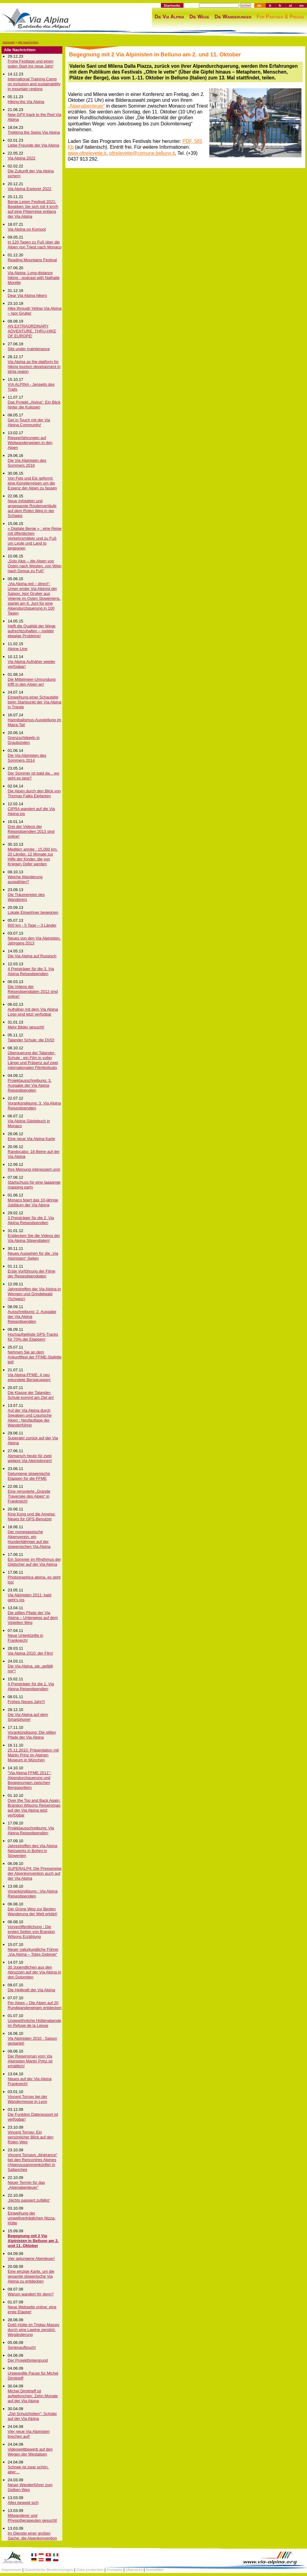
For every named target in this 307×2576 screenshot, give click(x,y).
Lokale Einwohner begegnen (33, 912)
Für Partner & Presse (280, 16)
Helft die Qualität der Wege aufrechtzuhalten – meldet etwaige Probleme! (32, 631)
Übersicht (134, 2569)
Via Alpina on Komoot (27, 229)
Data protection (89, 2569)
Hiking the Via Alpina (26, 101)
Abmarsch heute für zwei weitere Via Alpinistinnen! (30, 1458)
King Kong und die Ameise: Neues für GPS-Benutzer (32, 1516)
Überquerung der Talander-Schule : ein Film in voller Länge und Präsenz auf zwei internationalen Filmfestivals (33, 1060)
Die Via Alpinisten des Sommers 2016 (27, 463)
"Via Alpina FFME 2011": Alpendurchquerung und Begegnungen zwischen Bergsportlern (29, 1780)
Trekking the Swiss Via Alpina (34, 132)
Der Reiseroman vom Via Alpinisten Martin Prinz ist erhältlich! (30, 2061)
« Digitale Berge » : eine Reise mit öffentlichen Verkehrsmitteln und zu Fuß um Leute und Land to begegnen (35, 538)
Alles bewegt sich (23, 2502)
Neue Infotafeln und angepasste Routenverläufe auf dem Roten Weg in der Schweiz (32, 508)
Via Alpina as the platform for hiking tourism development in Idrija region (34, 366)
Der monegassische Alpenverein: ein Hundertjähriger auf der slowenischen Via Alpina (29, 1539)
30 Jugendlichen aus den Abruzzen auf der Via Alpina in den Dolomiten (34, 1972)
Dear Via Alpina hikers (27, 295)
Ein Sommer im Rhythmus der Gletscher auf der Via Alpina (34, 1562)
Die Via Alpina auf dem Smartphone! (28, 1717)
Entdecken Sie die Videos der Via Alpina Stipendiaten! (34, 1238)
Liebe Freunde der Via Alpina (33, 145)
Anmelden (155, 2569)
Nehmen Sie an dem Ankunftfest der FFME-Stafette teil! (35, 1357)
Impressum (11, 2569)
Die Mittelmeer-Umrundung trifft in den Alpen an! (32, 682)
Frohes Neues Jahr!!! (26, 1701)
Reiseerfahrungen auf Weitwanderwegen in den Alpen (30, 442)
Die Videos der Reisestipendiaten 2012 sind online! (33, 991)
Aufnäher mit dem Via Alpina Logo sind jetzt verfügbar (33, 1011)
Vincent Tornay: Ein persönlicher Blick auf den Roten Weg (30, 2137)
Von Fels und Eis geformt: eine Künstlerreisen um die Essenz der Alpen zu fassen (32, 483)
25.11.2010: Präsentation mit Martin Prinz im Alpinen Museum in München (33, 1755)
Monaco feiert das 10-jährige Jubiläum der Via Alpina (33, 1202)
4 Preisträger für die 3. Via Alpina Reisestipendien (31, 971)
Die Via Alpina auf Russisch (32, 956)
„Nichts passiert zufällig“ (29, 2200)
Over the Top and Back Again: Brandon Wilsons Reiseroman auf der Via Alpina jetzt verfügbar (34, 1807)
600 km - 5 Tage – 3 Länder (32, 925)
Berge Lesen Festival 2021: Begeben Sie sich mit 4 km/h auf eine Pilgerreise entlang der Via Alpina (33, 209)
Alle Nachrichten (27, 42)
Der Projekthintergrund (28, 2360)
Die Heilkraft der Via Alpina (31, 1990)
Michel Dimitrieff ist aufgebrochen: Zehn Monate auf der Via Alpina (33, 2396)
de (259, 5)
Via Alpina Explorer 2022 (29, 188)
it (270, 5)
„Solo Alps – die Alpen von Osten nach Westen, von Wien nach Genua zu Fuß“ (34, 566)
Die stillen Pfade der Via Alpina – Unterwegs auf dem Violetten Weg (33, 1617)
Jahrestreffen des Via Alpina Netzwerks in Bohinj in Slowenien (32, 1850)
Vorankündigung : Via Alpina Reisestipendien (32, 1893)
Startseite (172, 5)
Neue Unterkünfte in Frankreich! (25, 1638)
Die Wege (199, 16)
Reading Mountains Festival (32, 260)
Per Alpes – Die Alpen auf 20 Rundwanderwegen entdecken (35, 2005)
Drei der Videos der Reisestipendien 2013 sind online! (31, 831)
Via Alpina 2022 (21, 158)
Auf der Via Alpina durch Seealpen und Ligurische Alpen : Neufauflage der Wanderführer (30, 1417)
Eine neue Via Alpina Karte (31, 1138)
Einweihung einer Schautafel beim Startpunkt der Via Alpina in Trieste (34, 702)
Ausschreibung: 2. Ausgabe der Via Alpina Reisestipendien (32, 1316)
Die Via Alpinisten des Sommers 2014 (27, 758)
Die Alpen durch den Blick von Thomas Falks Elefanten (34, 793)
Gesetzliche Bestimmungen (49, 2569)
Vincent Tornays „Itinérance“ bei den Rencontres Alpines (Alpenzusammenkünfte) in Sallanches (32, 2162)
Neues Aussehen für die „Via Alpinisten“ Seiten (33, 1256)
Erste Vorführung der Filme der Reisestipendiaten (31, 1273)
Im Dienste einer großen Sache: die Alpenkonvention (32, 2535)
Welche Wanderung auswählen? (25, 879)
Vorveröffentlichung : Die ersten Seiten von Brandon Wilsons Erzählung (31, 1931)
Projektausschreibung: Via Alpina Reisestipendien (31, 1830)
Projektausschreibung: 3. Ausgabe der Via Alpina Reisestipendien (30, 1085)
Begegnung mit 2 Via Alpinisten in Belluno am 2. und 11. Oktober (33, 2240)
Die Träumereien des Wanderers (26, 897)
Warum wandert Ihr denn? (31, 2294)
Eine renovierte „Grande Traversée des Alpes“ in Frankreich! (29, 1496)
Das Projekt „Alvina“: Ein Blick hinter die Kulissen (34, 404)
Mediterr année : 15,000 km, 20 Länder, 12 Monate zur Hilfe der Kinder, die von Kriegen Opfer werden (33, 856)
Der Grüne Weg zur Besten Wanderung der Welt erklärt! (32, 1911)
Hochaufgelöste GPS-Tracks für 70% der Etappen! (33, 1337)
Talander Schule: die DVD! (31, 1040)
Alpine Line (17, 648)
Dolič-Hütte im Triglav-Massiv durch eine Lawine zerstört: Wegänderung (33, 2329)
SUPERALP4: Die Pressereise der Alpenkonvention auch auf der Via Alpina (35, 1873)
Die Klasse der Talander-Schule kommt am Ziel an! (31, 1395)
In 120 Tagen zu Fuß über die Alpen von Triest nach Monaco (34, 244)
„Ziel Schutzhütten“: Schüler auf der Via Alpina (32, 2416)
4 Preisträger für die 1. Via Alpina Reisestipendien (31, 1686)
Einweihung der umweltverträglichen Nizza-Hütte (32, 2218)
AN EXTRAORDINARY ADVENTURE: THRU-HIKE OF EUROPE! (32, 331)
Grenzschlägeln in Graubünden (24, 740)
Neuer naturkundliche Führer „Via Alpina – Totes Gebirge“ (33, 1952)
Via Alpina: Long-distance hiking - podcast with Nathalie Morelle (34, 277)
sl (290, 5)
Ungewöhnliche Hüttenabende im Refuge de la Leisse (34, 2023)
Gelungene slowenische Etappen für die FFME (29, 1476)
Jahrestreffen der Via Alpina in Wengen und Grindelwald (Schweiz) (34, 1294)
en (301, 5)
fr (280, 5)
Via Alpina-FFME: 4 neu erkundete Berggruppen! (29, 1377)
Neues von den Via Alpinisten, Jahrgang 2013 (34, 940)
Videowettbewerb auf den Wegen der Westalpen (30, 2451)
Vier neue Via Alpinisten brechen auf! (29, 2434)
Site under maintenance (29, 348)
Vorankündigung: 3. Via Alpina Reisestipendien (34, 1105)
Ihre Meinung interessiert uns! (34, 1169)
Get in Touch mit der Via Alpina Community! (29, 422)
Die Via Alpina (169, 16)
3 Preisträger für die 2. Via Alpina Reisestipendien (31, 1220)
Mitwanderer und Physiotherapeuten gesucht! (32, 2518)
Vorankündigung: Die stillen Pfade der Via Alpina (32, 1735)
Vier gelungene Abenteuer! (31, 2258)
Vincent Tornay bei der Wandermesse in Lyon (27, 2099)
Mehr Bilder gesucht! (26, 1027)
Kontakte (114, 2569)
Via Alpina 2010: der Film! (30, 1653)
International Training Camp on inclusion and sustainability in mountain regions (34, 84)
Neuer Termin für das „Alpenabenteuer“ (26, 2185)
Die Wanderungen (233, 16)
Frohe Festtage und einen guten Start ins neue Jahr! (30, 63)
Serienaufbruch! (22, 2347)
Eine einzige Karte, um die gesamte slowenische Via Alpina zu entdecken (31, 2276)
